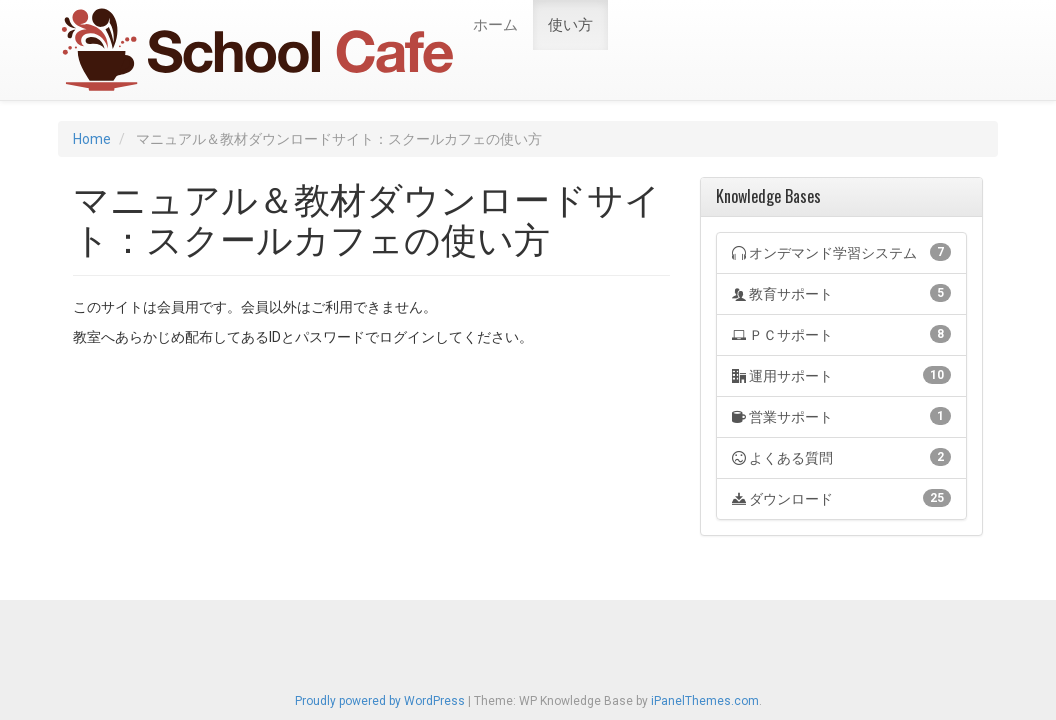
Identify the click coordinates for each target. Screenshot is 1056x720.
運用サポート (841, 375)
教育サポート (841, 293)
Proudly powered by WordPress (380, 701)
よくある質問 (841, 457)
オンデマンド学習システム (841, 252)
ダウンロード (841, 498)
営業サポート (841, 416)
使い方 (570, 25)
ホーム (495, 25)
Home (92, 139)
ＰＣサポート (841, 334)
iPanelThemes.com (705, 701)
